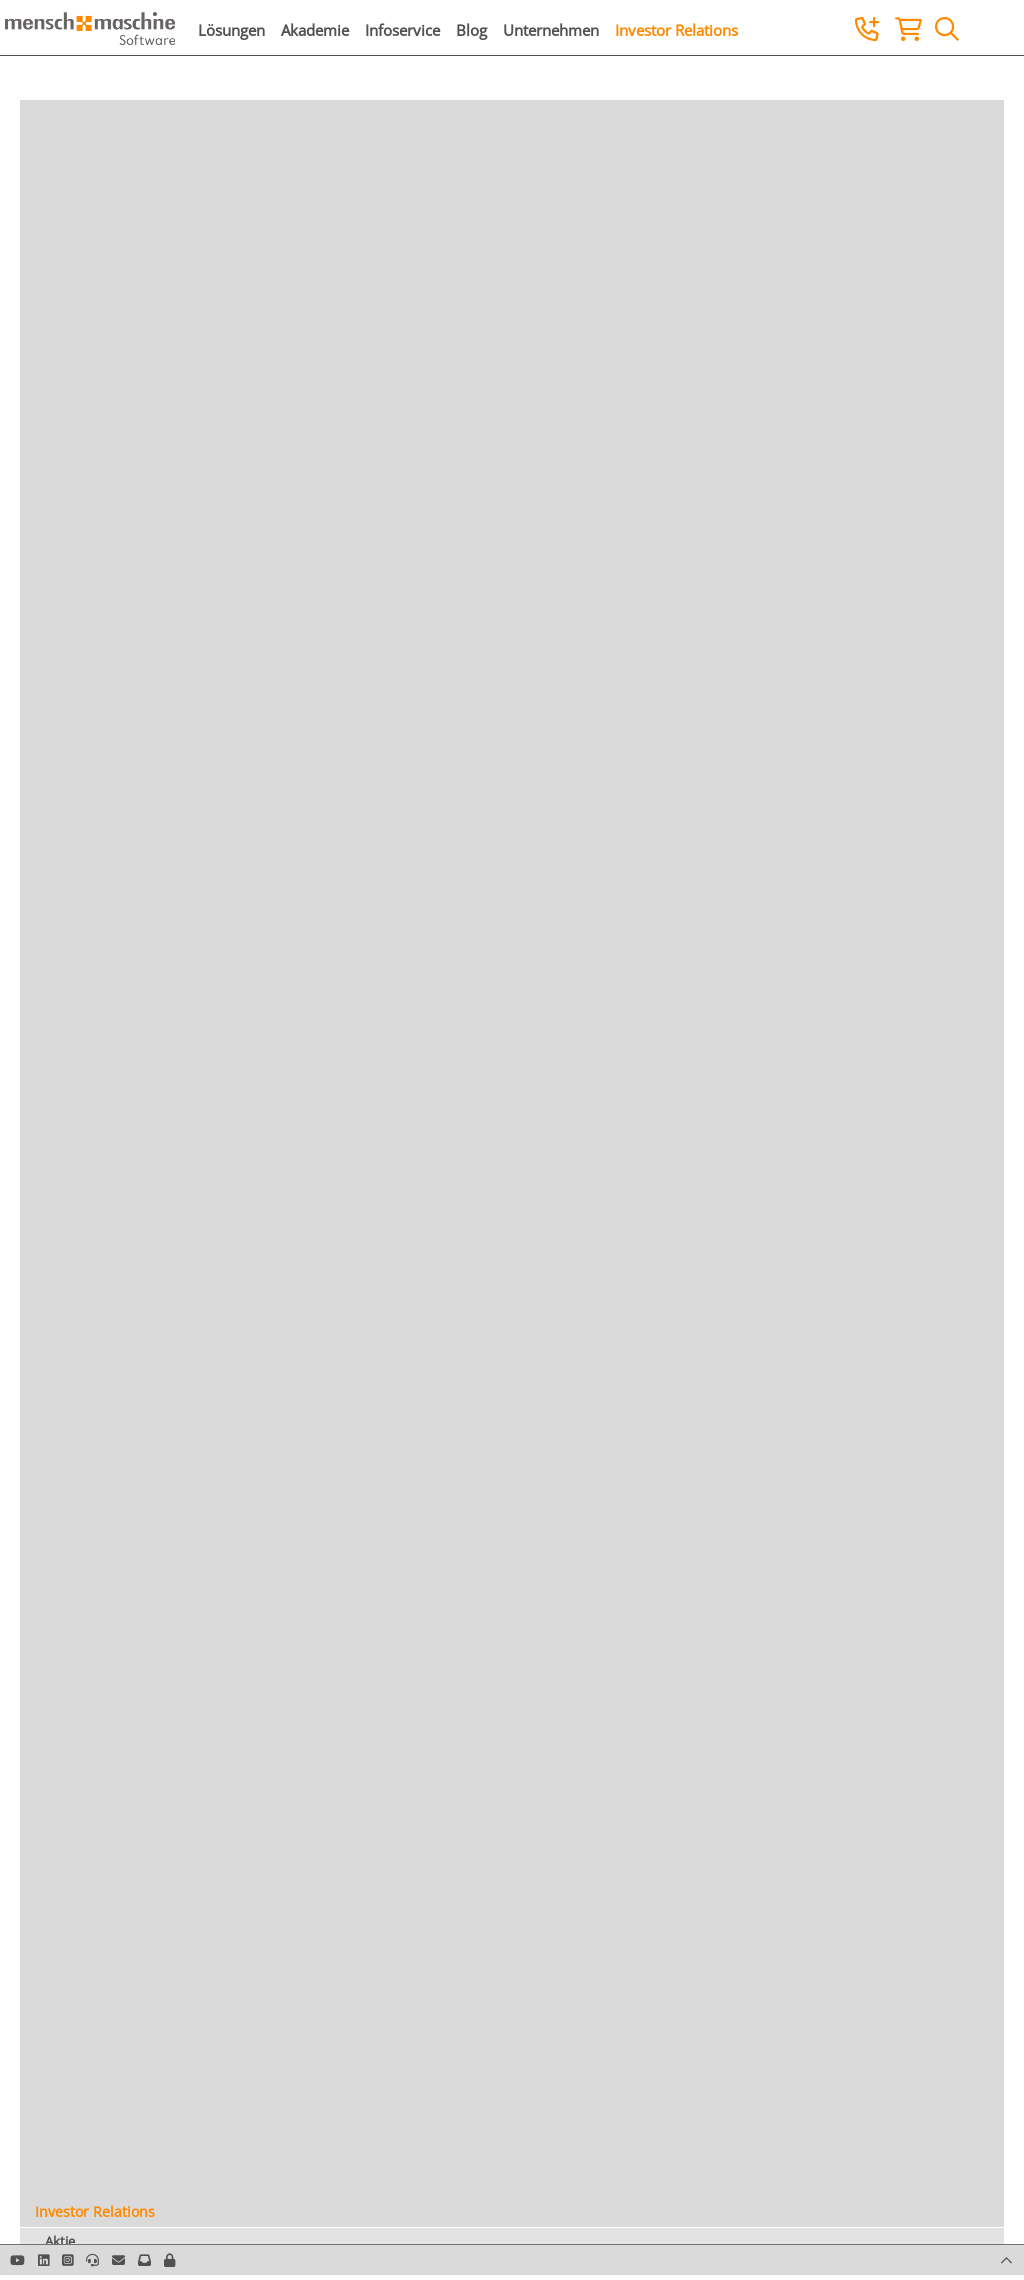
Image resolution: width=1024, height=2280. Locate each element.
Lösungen (231, 30)
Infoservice (402, 30)
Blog (471, 30)
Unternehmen (551, 30)
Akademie (315, 30)
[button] (169, 2260)
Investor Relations (676, 30)
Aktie (60, 2241)
